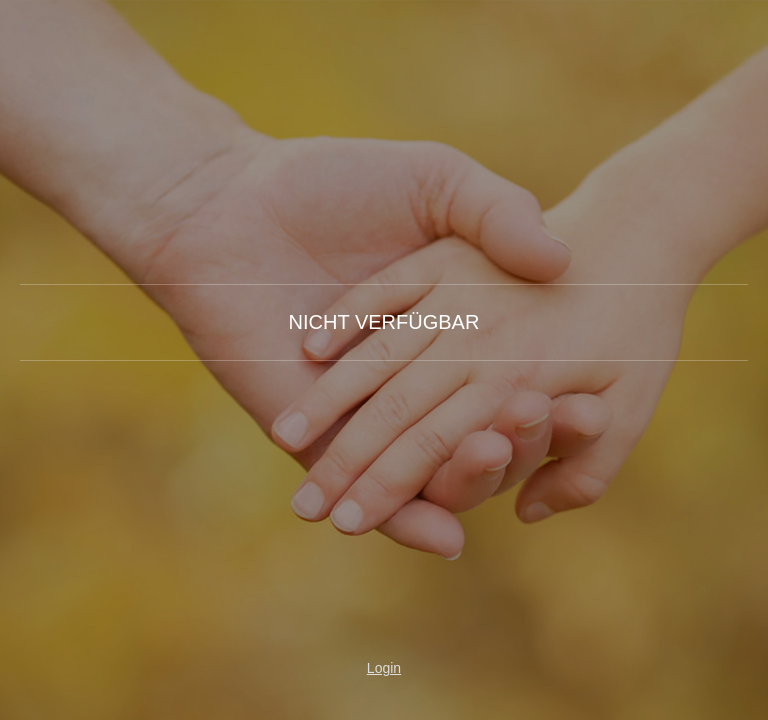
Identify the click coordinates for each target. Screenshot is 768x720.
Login (384, 668)
